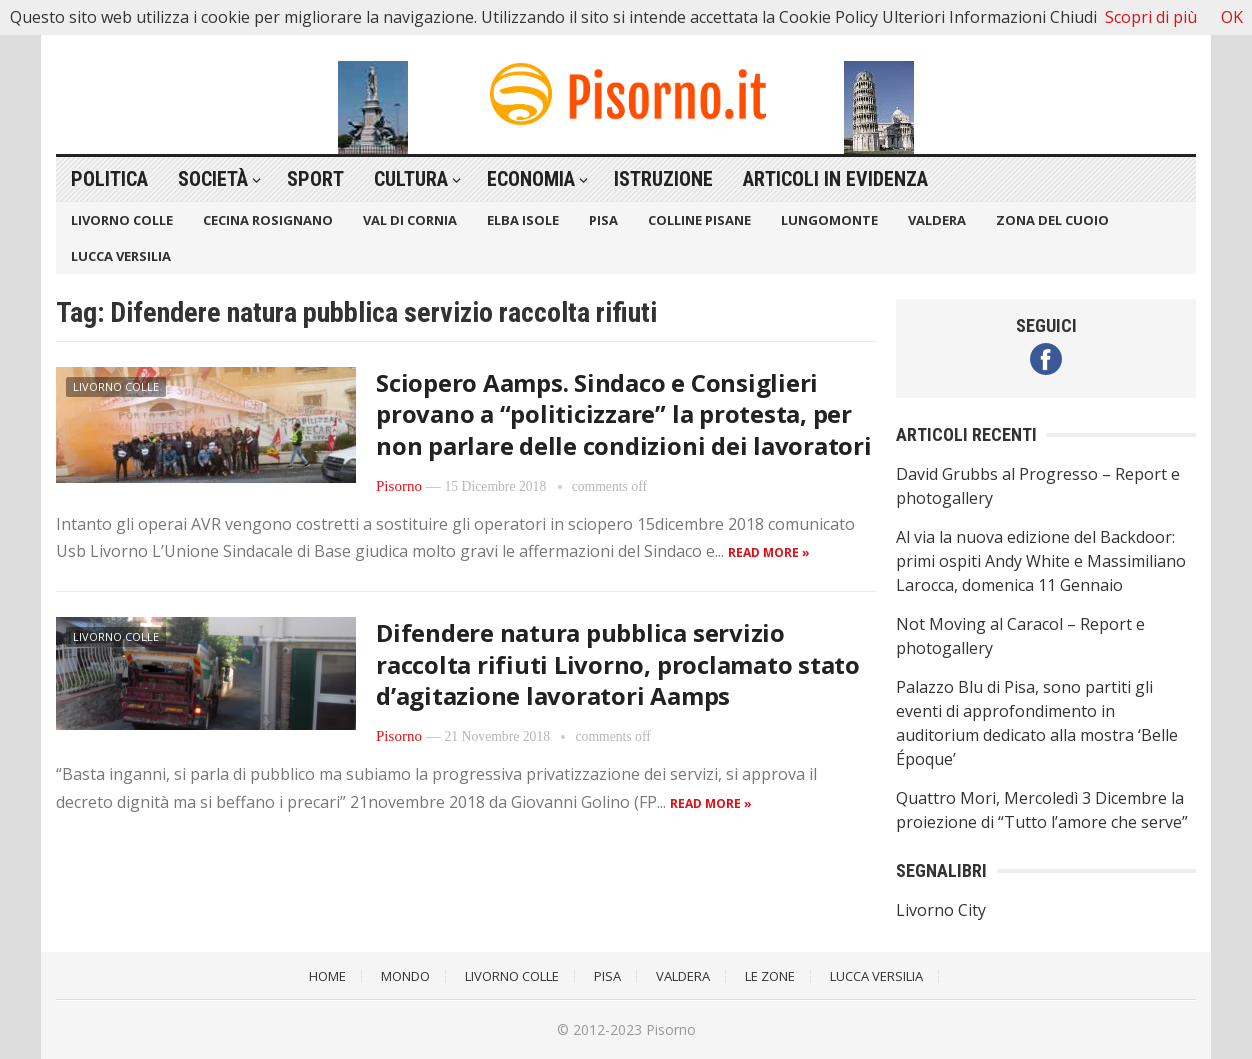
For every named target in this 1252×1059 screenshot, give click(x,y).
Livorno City (941, 910)
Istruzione (663, 179)
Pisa (603, 220)
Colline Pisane (699, 220)
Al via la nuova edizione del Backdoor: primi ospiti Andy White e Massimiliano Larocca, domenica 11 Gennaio (1041, 561)
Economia (531, 179)
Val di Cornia (410, 220)
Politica (109, 179)
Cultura (411, 179)
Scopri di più (1151, 17)
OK (1232, 17)
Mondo (405, 976)
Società (213, 179)
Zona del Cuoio (1052, 220)
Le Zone (770, 976)
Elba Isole (523, 220)
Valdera (937, 220)
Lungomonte (829, 220)
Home (327, 976)
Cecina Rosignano (268, 220)
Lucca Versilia (121, 256)
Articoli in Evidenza (835, 179)
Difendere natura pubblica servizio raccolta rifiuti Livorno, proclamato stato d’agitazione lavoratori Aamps (618, 663)
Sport (315, 179)
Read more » (769, 552)
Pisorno (399, 486)
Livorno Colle (122, 220)
